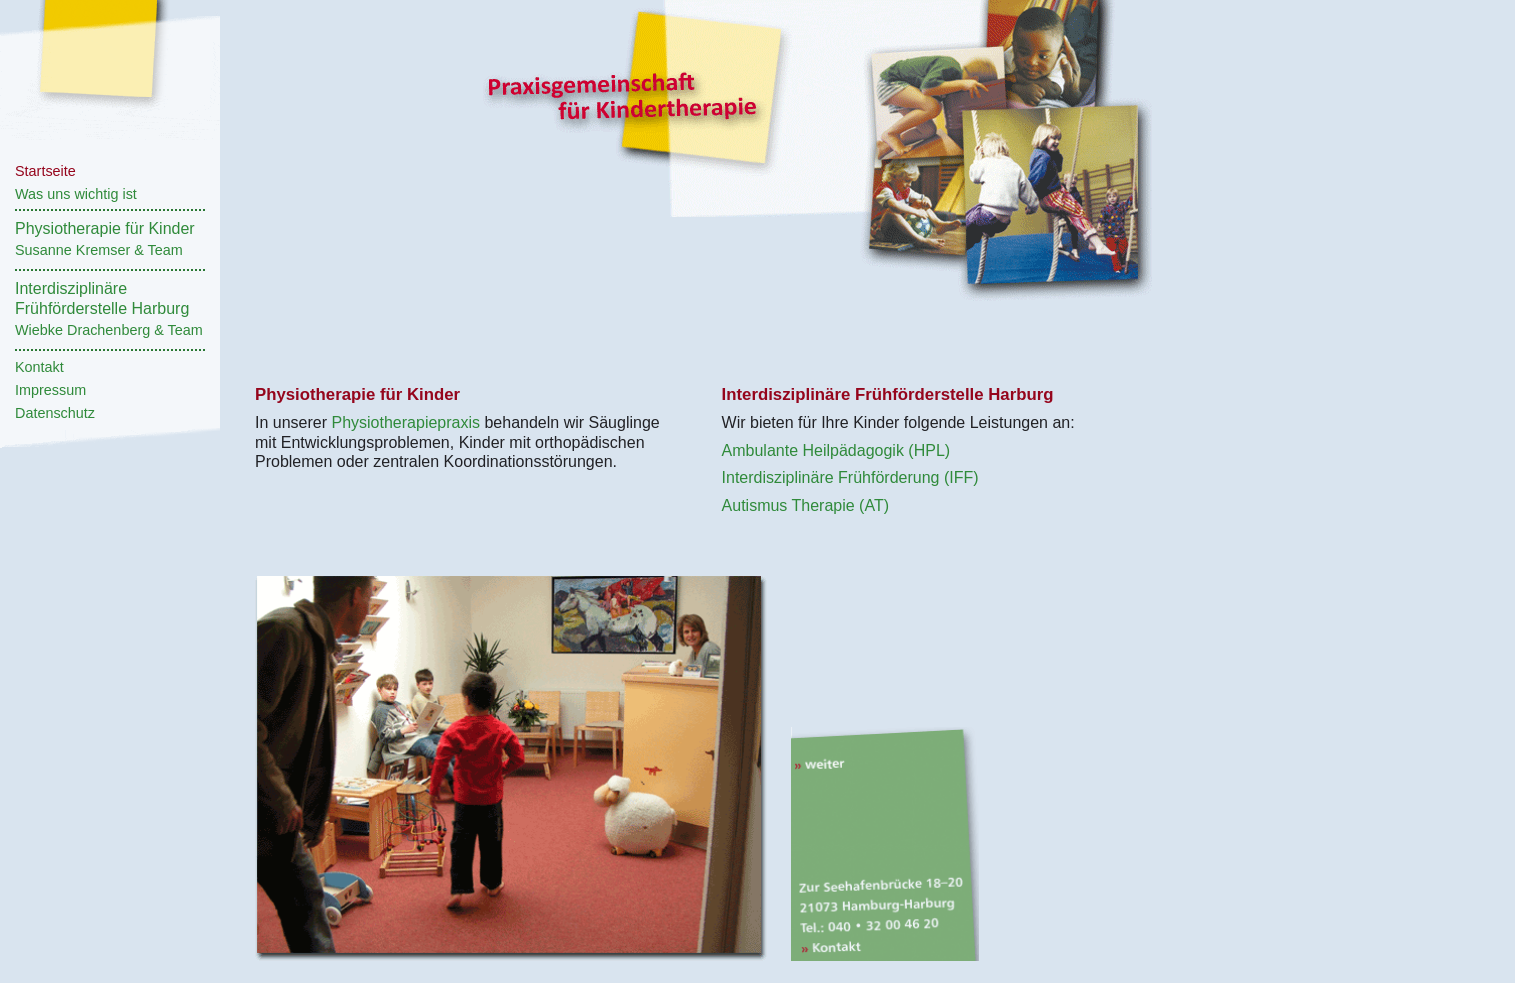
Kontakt (39, 367)
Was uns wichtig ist (76, 194)
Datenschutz (55, 413)
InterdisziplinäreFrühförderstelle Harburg (109, 309)
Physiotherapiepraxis (405, 422)
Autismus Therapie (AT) (805, 505)
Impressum (50, 390)
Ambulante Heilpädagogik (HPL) (836, 450)
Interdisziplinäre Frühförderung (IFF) (850, 477)
